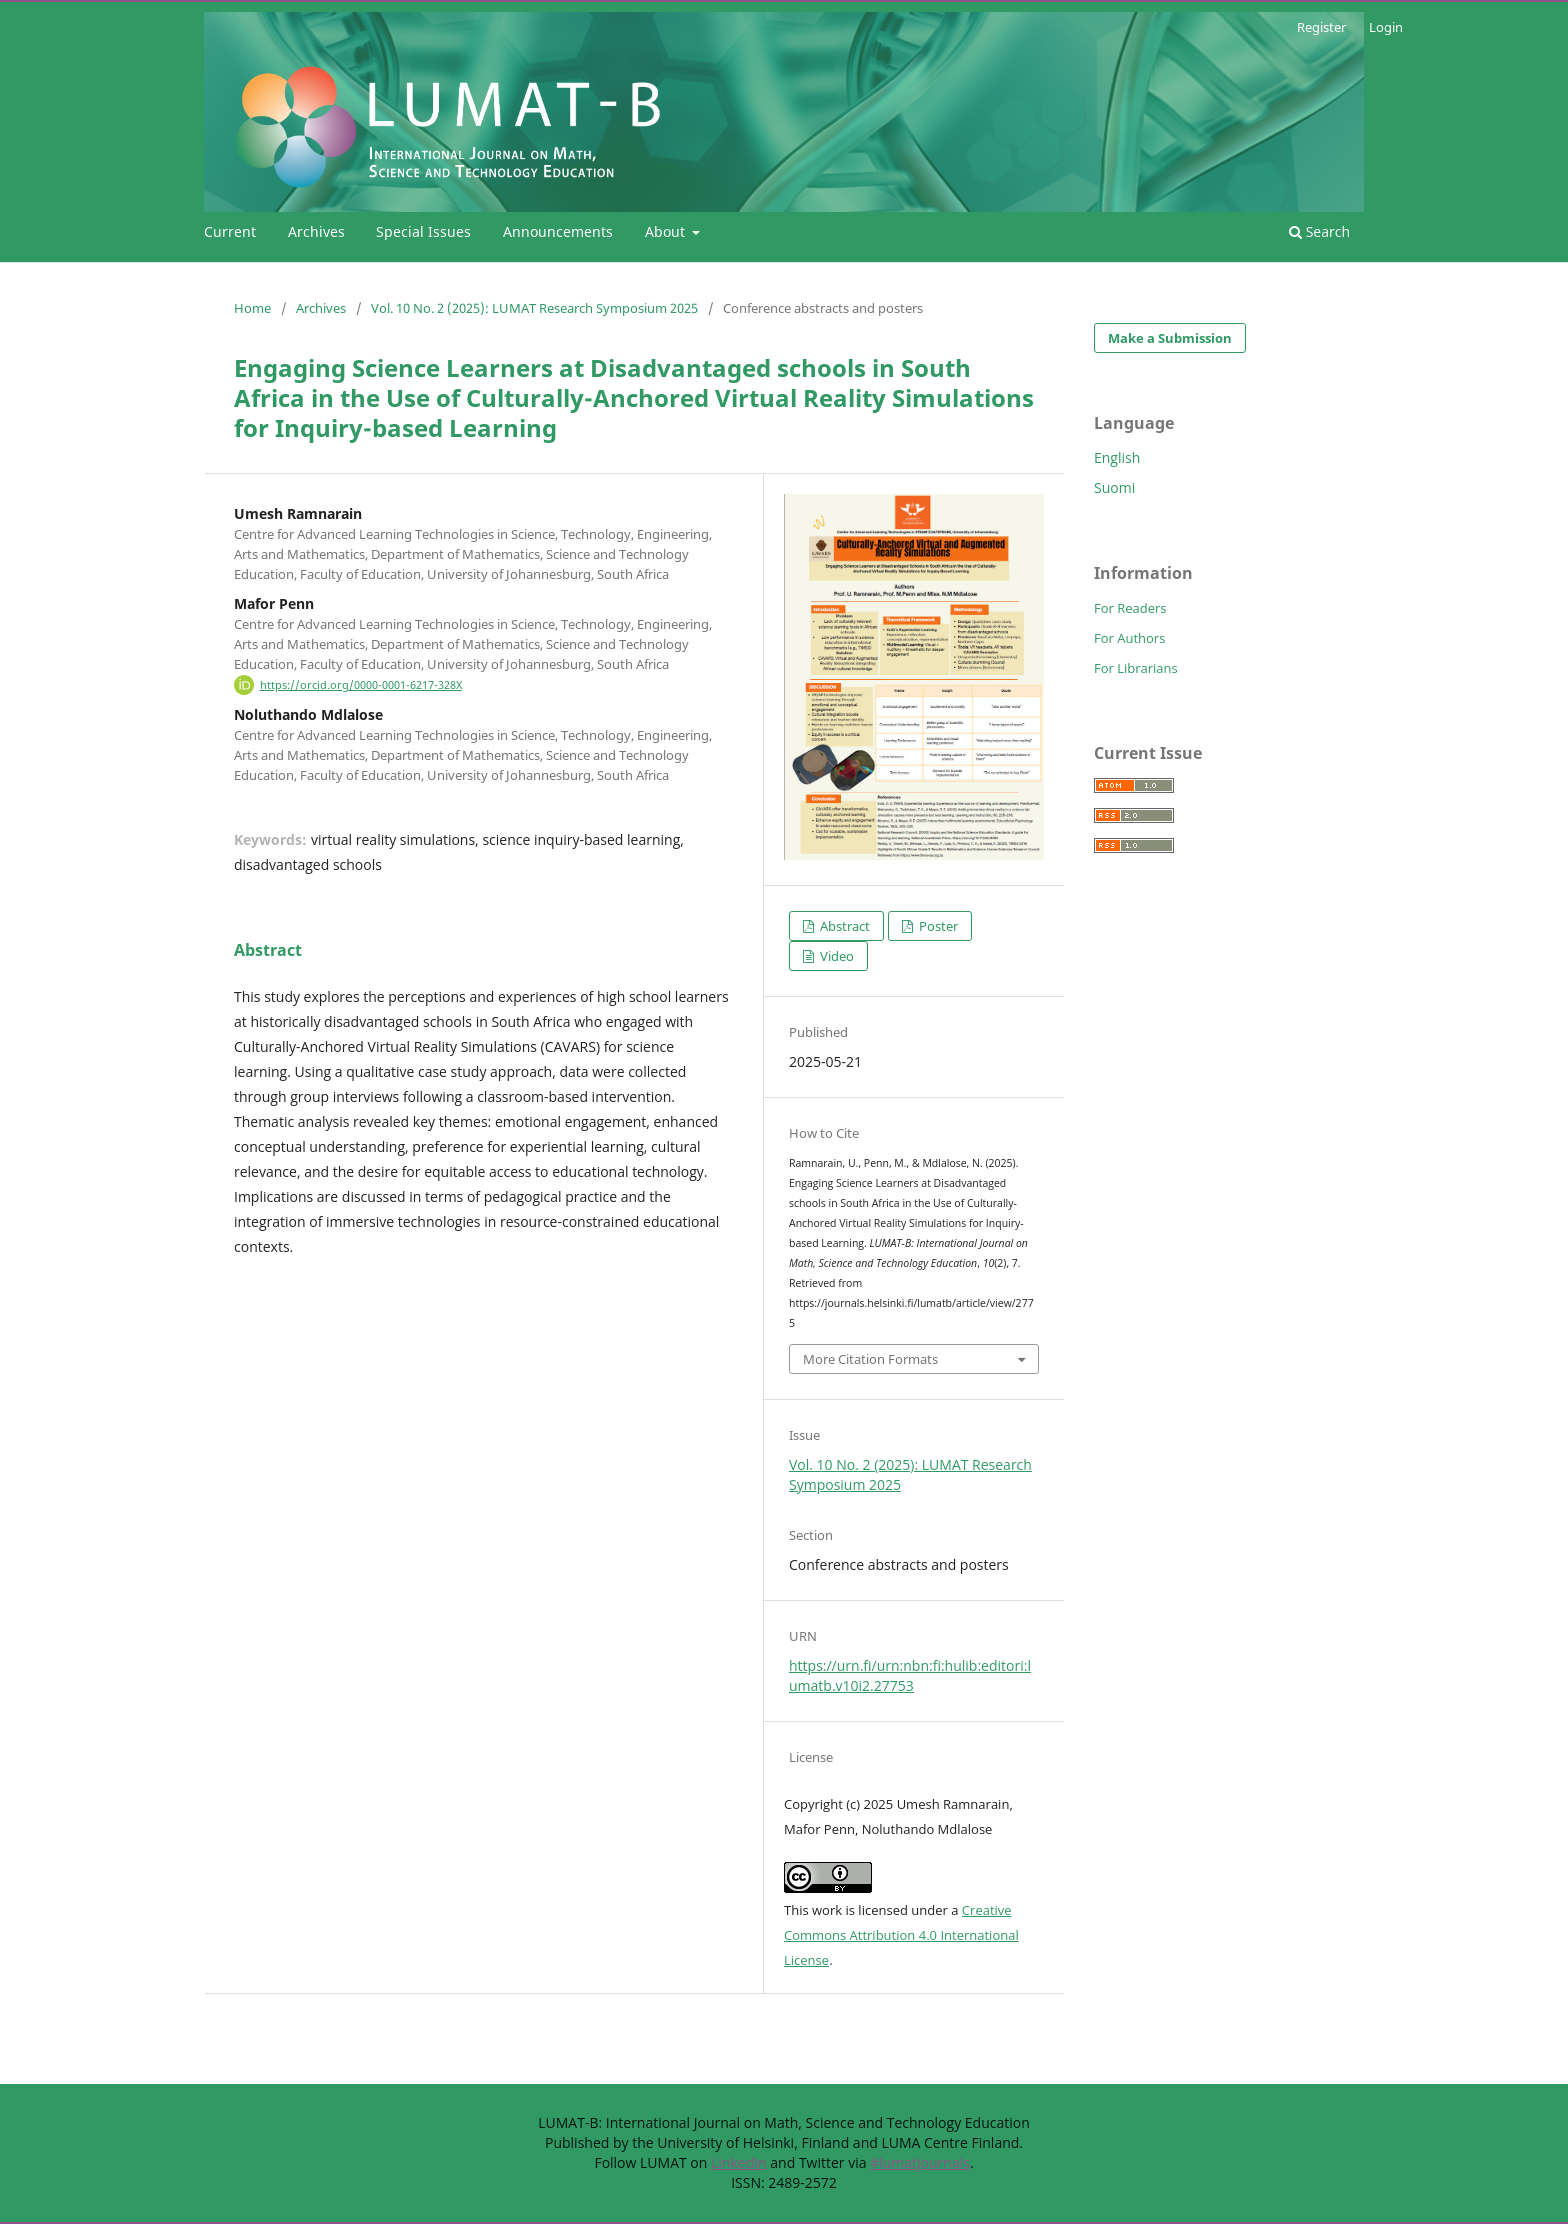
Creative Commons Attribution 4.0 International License (901, 1935)
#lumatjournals (920, 2162)
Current (230, 231)
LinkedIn (739, 2162)
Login (1386, 27)
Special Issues (423, 231)
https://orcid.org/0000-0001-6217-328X (361, 685)
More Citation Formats (870, 1359)
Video (835, 956)
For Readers (1130, 608)
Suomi (1114, 487)
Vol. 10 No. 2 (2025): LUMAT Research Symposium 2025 (534, 308)
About (667, 231)
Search (1319, 231)
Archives (316, 231)
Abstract (843, 926)
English (1117, 457)
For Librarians (1136, 668)
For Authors (1129, 638)
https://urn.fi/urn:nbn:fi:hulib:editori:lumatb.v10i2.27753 (910, 1675)
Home (252, 308)
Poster (937, 926)
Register (1321, 27)
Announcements (558, 231)
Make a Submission (1170, 338)
